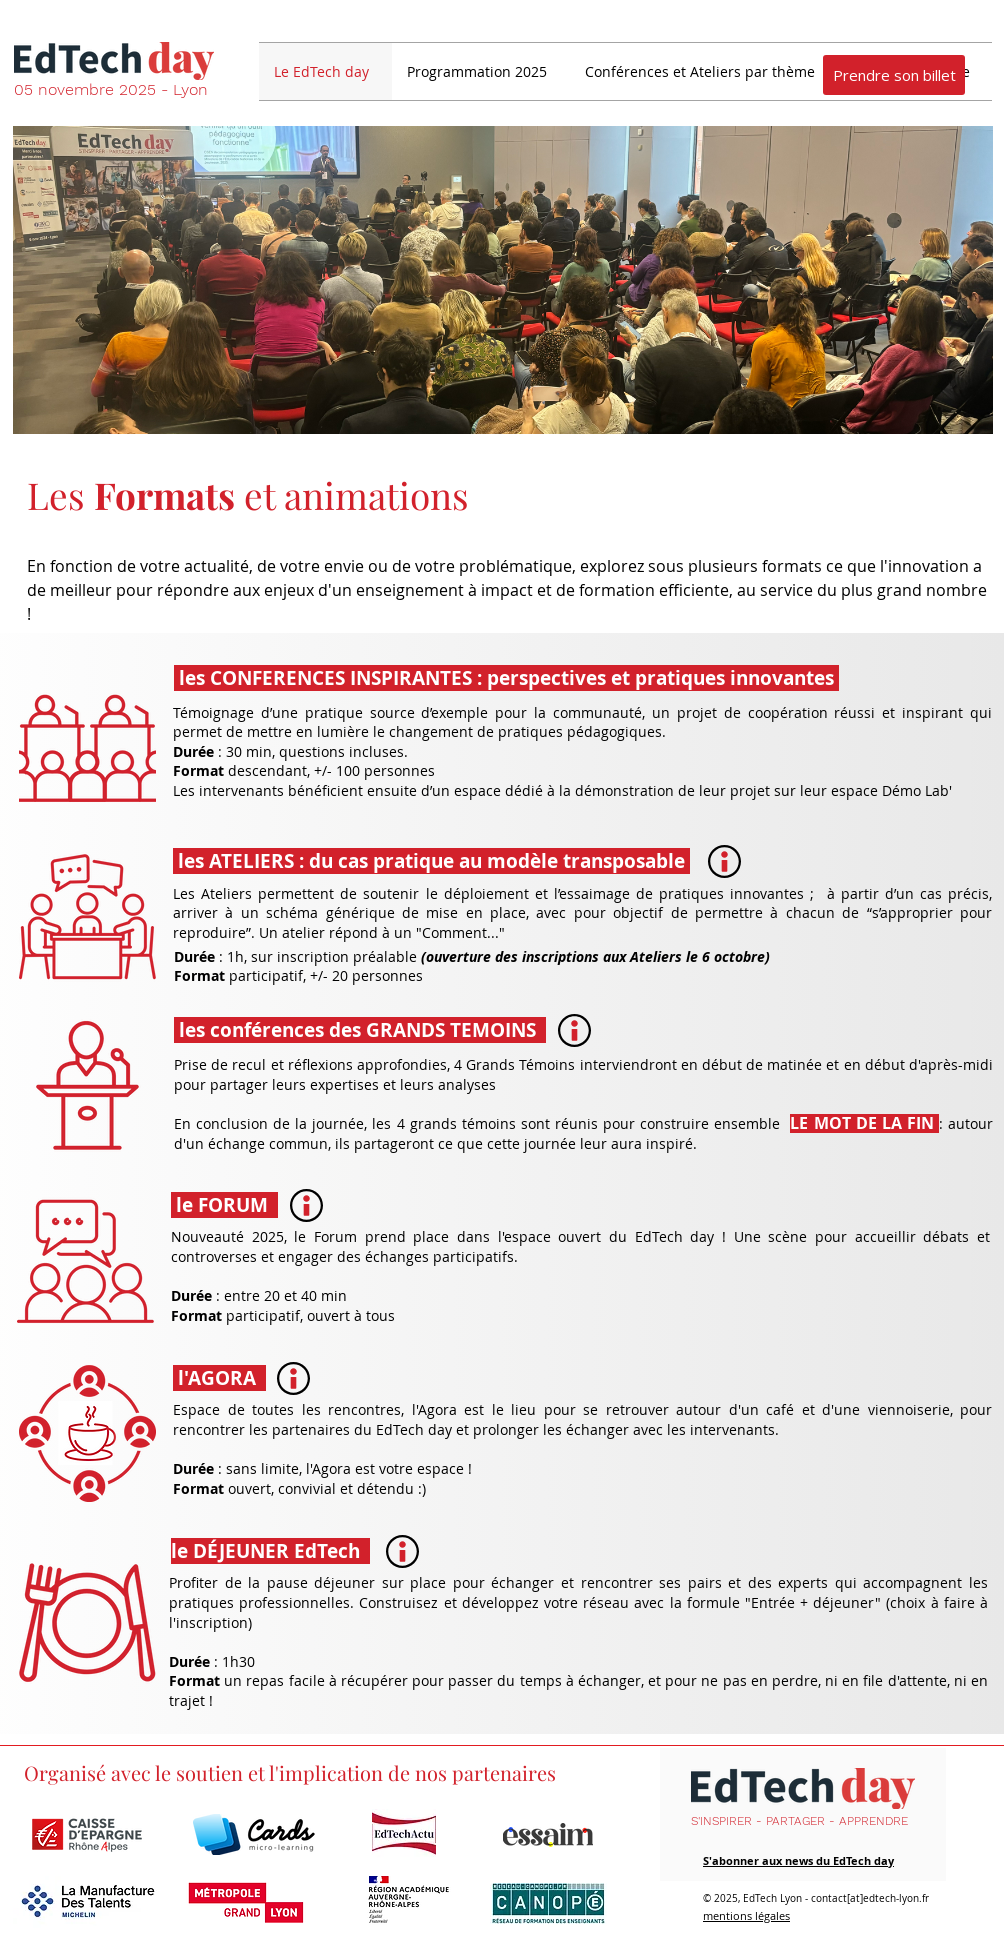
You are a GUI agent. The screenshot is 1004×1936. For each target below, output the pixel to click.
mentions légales (746, 1915)
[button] (481, 71)
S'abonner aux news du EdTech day (798, 1860)
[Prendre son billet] (894, 75)
